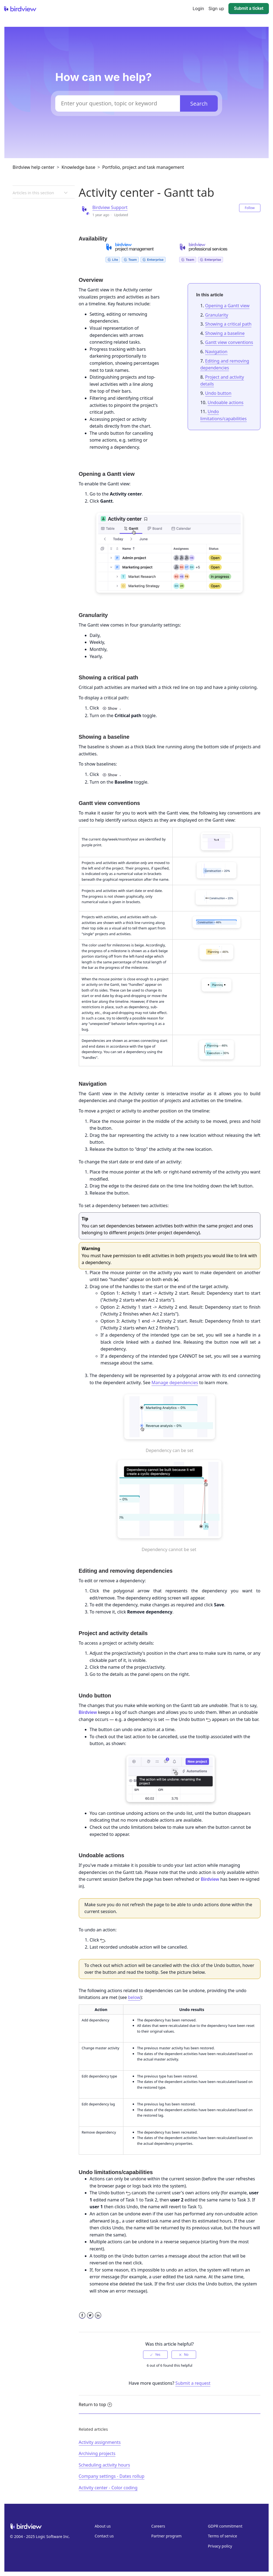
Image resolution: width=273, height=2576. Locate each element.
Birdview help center (33, 167)
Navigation (216, 352)
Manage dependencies (175, 1383)
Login (198, 8)
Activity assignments (100, 2442)
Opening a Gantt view (227, 306)
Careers (158, 2526)
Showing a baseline (225, 333)
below (134, 1997)
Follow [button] (250, 207)
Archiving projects (97, 2453)
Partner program (166, 2536)
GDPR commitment (225, 2526)
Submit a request (192, 2383)
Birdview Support (110, 207)
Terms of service (222, 2536)
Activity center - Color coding (108, 2488)
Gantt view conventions (229, 342)
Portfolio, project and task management (143, 167)
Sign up (216, 8)
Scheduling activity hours (104, 2465)
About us (103, 2526)
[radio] (155, 2355)
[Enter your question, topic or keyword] (117, 103)
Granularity (216, 315)
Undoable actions (225, 402)
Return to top (95, 2404)
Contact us (104, 2536)
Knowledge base (78, 167)
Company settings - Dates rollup (111, 2476)
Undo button (218, 393)
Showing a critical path (228, 324)
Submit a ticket (248, 8)
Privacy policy (220, 2546)
